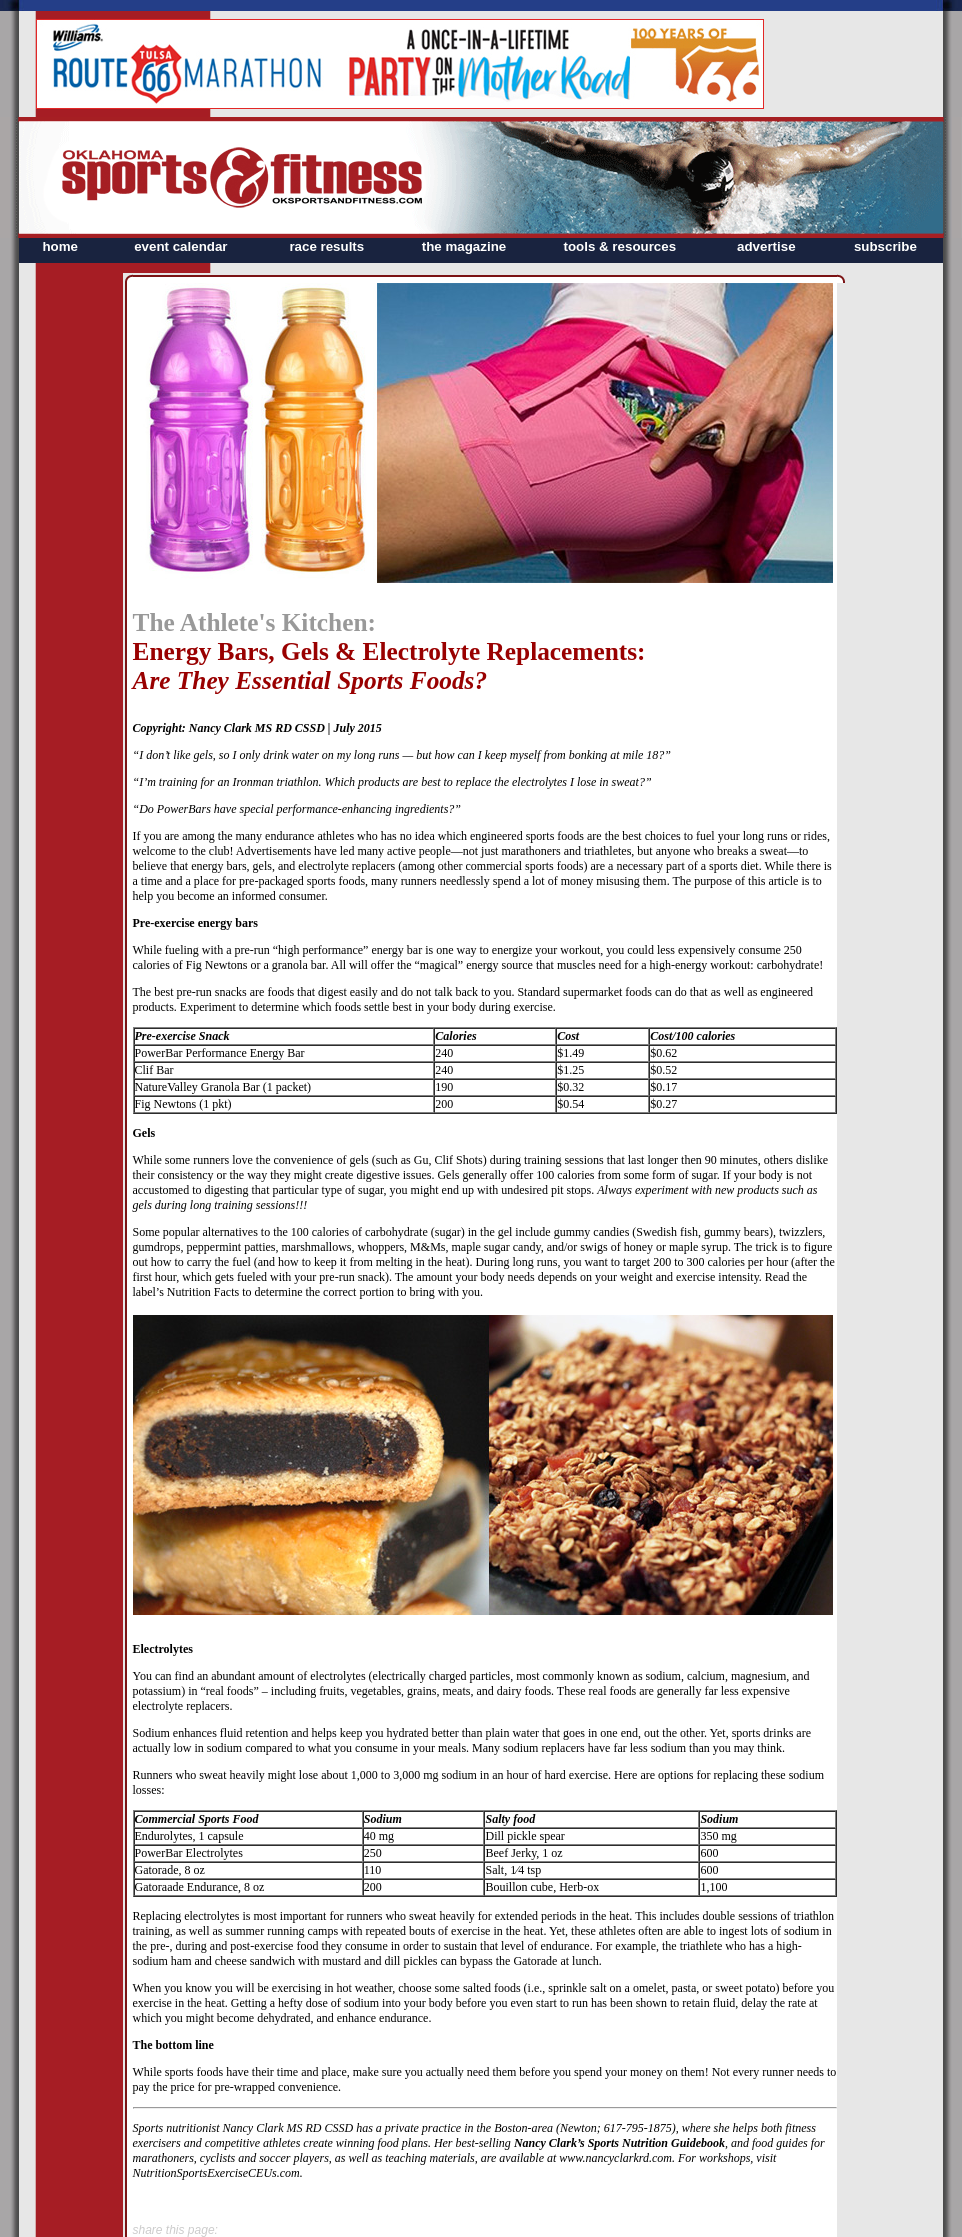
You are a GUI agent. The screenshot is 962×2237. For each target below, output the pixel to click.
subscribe (885, 246)
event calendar (180, 246)
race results (326, 246)
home (60, 246)
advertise (766, 246)
